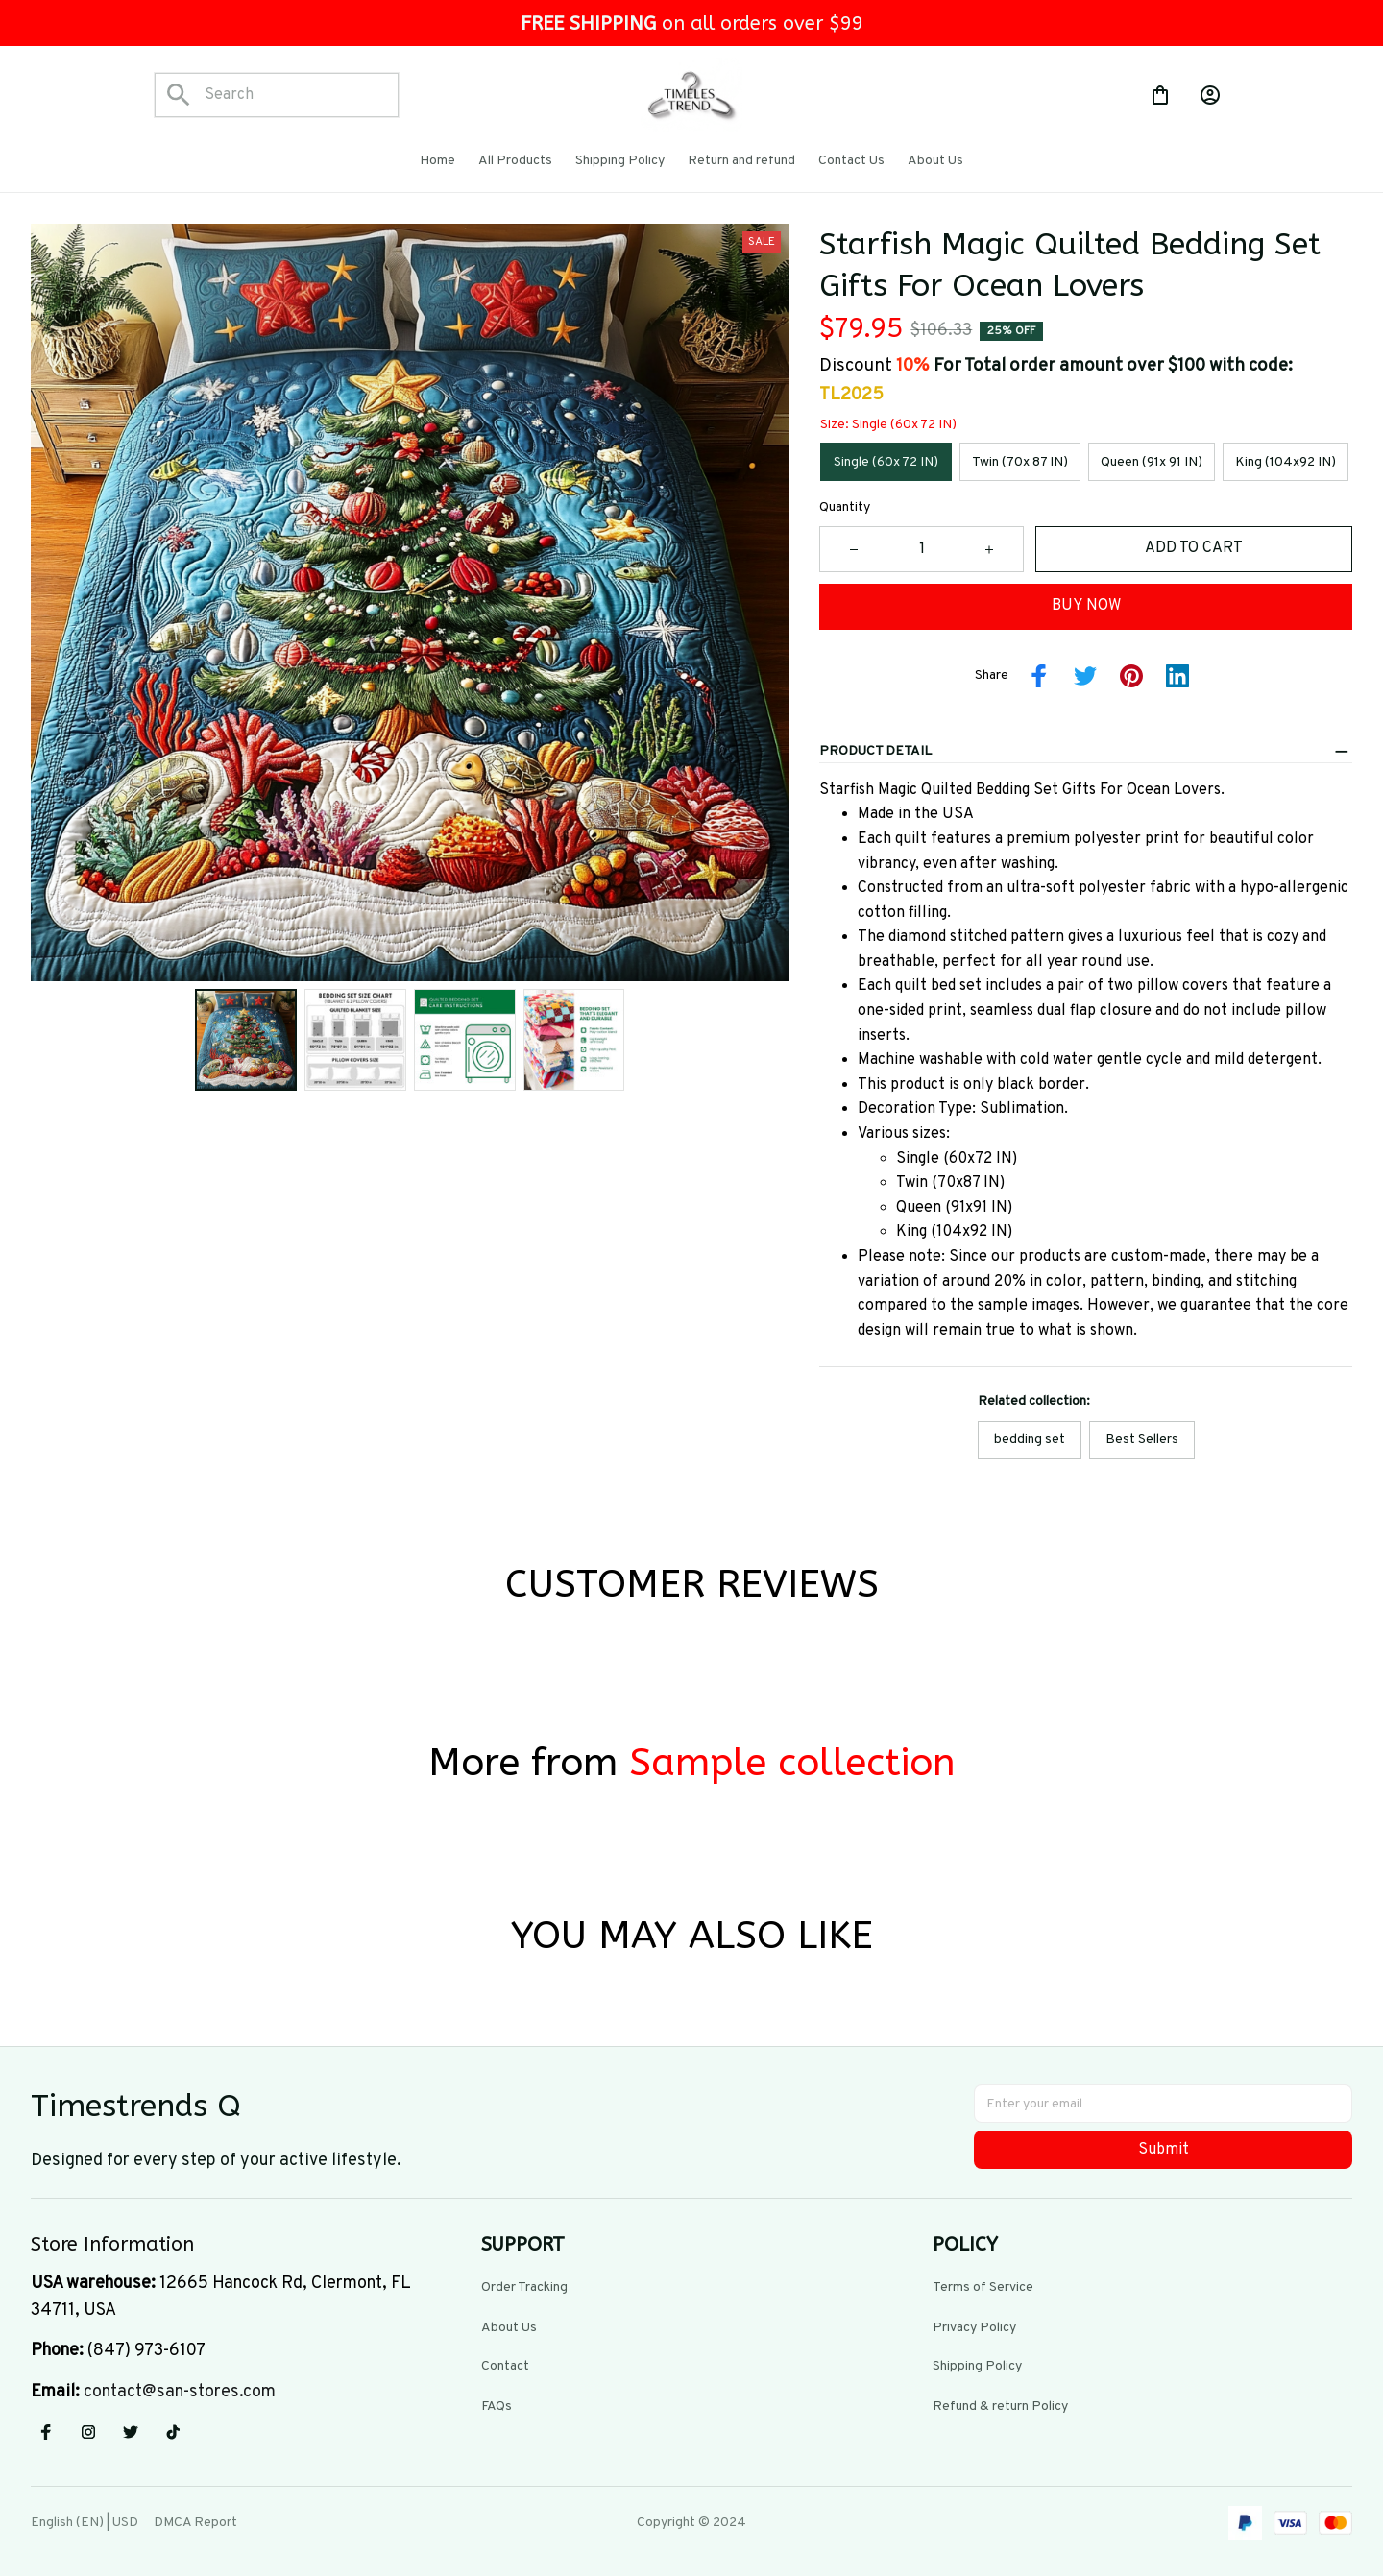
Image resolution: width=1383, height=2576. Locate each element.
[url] (180, 2388)
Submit (1163, 2145)
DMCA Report (195, 2519)
